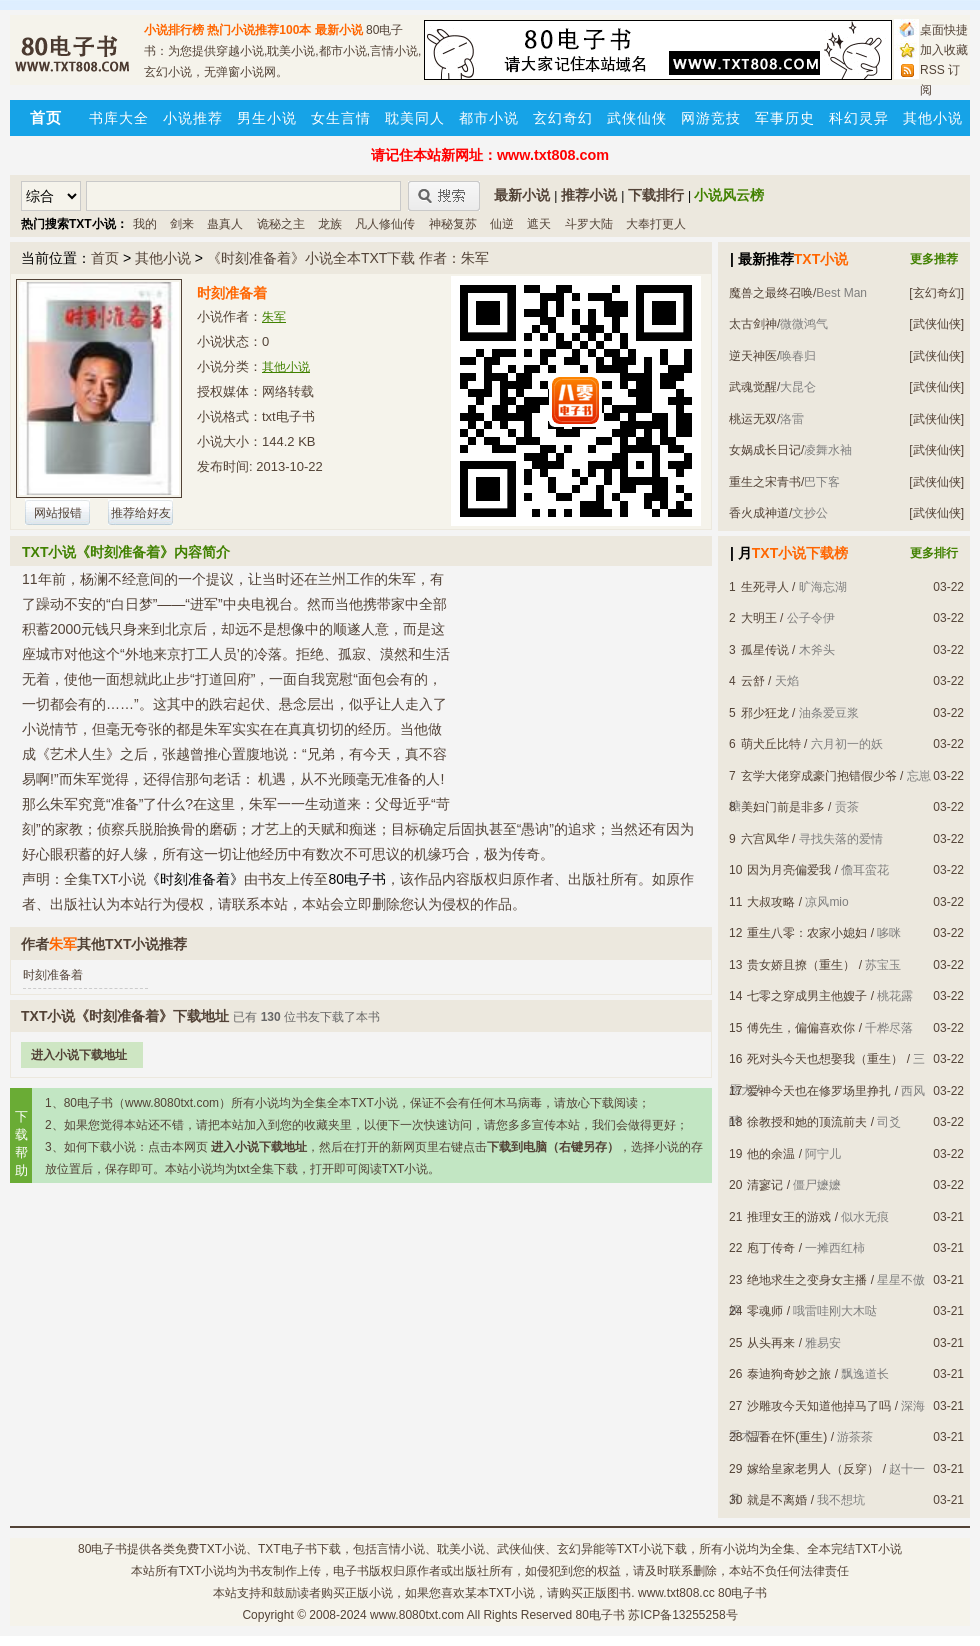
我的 (145, 224)
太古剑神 (753, 324)
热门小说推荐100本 (259, 30)
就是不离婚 (777, 1500)
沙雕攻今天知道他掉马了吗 (819, 1406)
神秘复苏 (453, 224)
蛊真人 (225, 224)
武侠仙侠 (637, 118)
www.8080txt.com (417, 1615)
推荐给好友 (141, 513)
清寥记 (765, 1185)
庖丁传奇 (771, 1248)
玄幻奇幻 (563, 118)
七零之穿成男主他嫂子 (807, 996)
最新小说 (339, 30)
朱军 (274, 317)
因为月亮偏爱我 (789, 870)
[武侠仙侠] (936, 324)
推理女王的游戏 (789, 1217)
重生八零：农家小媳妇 (807, 933)
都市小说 (489, 118)
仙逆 (502, 224)
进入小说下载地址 (79, 1055)
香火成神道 (759, 513)
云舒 (753, 681)
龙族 (330, 224)
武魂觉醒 (753, 387)
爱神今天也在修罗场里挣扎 (819, 1091)
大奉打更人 (656, 224)
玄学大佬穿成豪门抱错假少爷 (819, 776)
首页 (105, 258)
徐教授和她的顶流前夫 (807, 1122)
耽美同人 (415, 118)
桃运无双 (753, 419)
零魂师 (765, 1311)
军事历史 (785, 118)
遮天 (539, 224)
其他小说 (933, 118)
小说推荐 (193, 118)
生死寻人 (765, 587)
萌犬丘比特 (771, 744)
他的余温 (771, 1154)
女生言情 (341, 118)
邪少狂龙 (765, 713)
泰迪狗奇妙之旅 (789, 1374)
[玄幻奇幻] (936, 293)
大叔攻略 (771, 902)
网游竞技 (711, 118)
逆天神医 (753, 356)
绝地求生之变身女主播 (807, 1280)
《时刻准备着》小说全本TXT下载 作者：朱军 (348, 258)
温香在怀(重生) (787, 1437)
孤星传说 (765, 650)
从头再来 (771, 1343)
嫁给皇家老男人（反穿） (813, 1469)
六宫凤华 (765, 839)
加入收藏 (944, 50)
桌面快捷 (944, 30)
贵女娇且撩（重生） (801, 965)
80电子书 (102, 1549)
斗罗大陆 (589, 224)
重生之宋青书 (765, 482)
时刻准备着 (53, 975)
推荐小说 (589, 195)
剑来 (182, 224)
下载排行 (656, 195)
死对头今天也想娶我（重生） (825, 1059)
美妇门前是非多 (783, 807)
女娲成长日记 (765, 450)
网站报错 (58, 513)
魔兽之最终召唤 (771, 293)
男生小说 (267, 118)
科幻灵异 (859, 118)
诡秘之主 (281, 224)
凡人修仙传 (385, 224)
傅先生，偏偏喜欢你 (801, 1028)
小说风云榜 (729, 195)
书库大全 (119, 118)
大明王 (759, 618)
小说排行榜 (174, 30)
